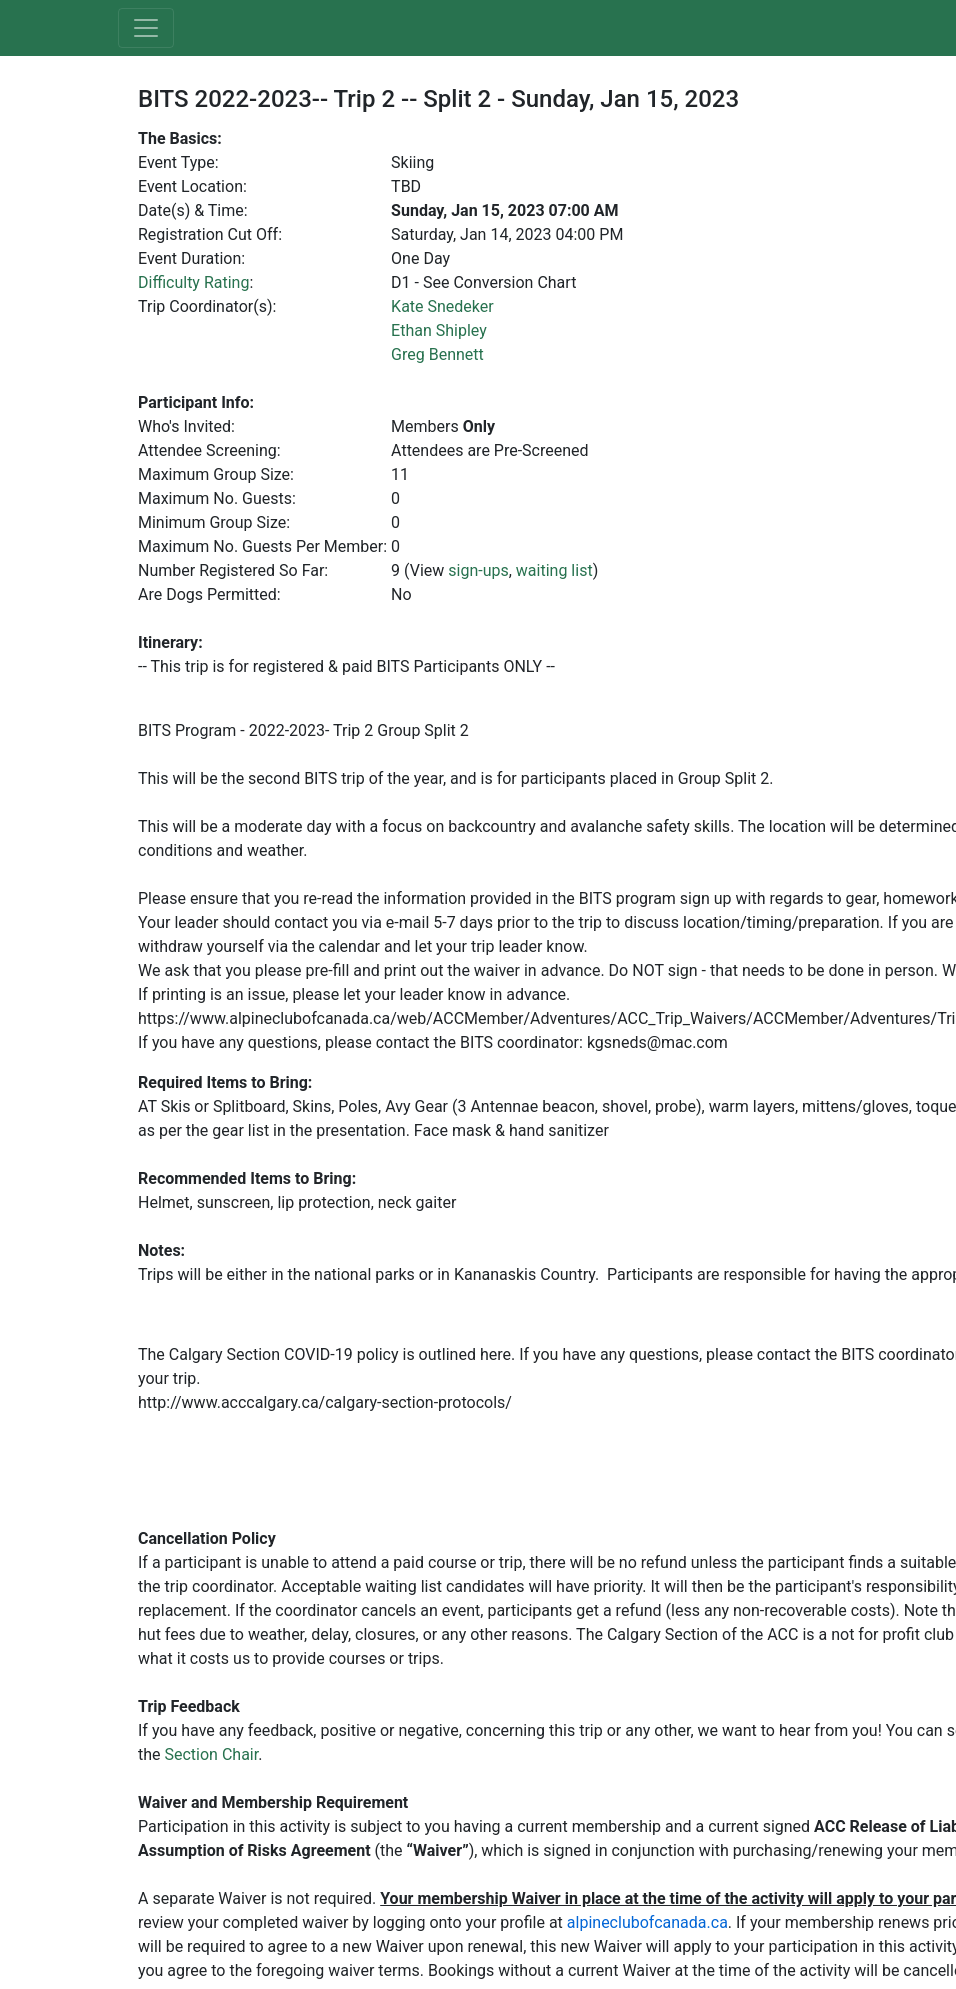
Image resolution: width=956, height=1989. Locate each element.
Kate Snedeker (442, 306)
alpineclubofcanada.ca (647, 1922)
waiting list (554, 570)
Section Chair (212, 1754)
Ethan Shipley (439, 330)
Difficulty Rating (193, 282)
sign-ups (478, 570)
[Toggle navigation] (146, 28)
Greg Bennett (437, 354)
